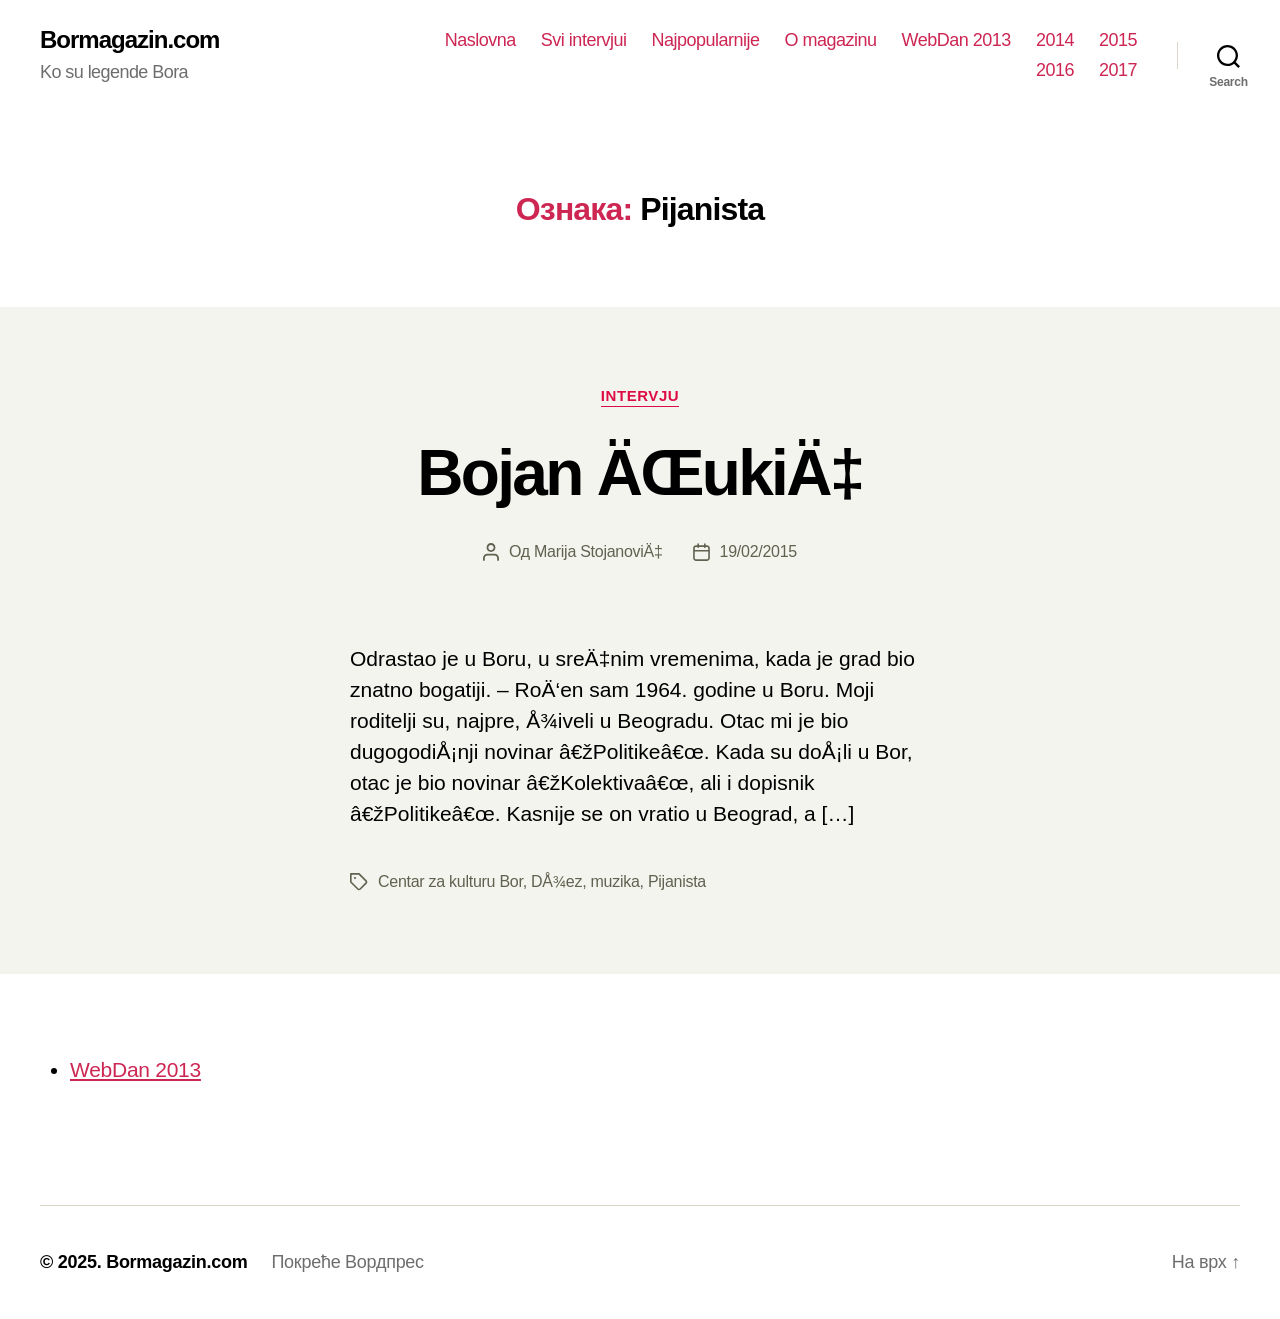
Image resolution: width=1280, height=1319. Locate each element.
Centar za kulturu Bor (450, 881)
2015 (1118, 40)
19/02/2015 (758, 551)
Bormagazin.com (129, 40)
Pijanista (677, 881)
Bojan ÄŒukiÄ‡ (639, 473)
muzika (614, 881)
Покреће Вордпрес (347, 1262)
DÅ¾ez (556, 881)
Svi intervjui (584, 40)
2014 (1055, 40)
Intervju (640, 395)
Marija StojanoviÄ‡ (598, 551)
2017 (1118, 70)
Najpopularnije (705, 40)
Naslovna (480, 40)
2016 (1055, 70)
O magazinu (831, 40)
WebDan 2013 (956, 40)
